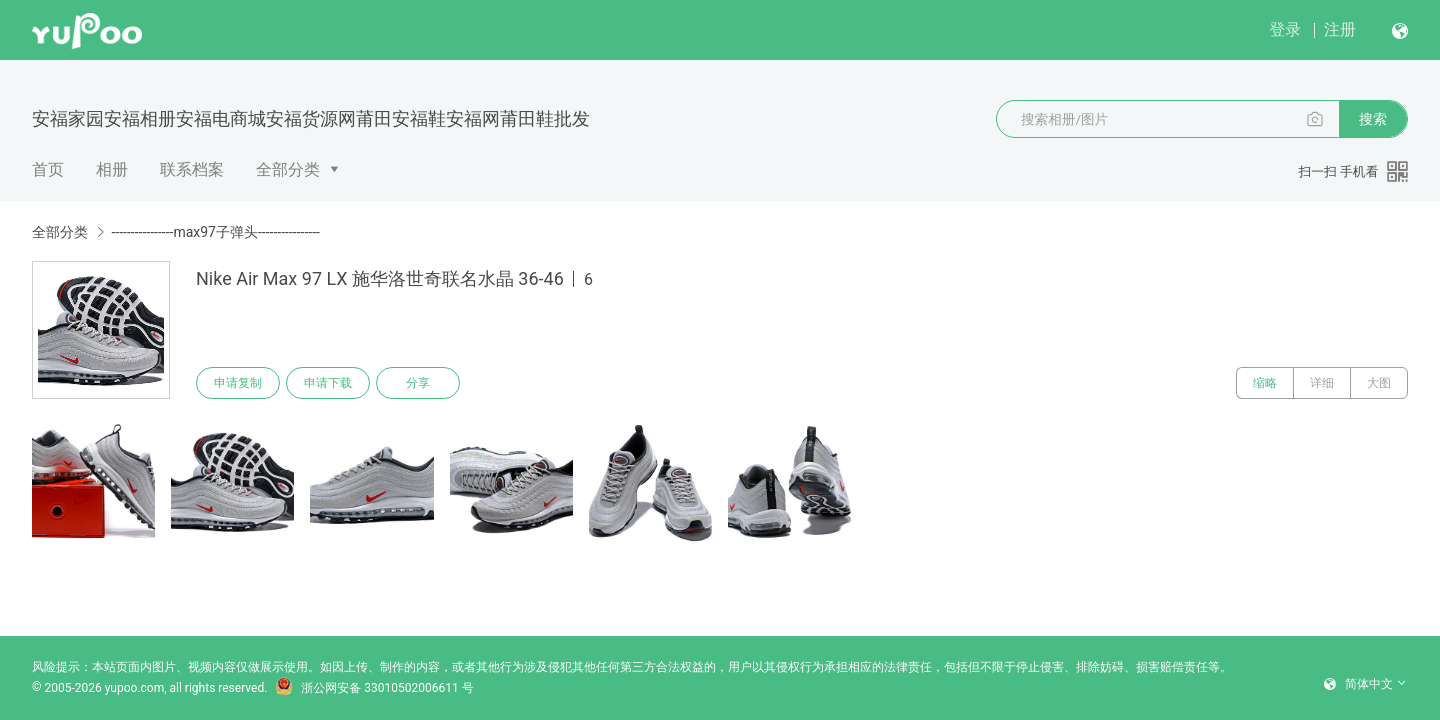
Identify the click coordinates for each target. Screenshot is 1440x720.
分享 (418, 383)
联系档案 (192, 169)
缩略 (1265, 383)
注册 (1340, 29)
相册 (112, 169)
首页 (48, 169)
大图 (1379, 383)
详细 (1322, 383)
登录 (1285, 29)
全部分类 (288, 169)
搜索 (1373, 119)
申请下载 (328, 383)
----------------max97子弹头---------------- (215, 232)
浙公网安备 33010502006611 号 (374, 688)
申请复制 (238, 383)
